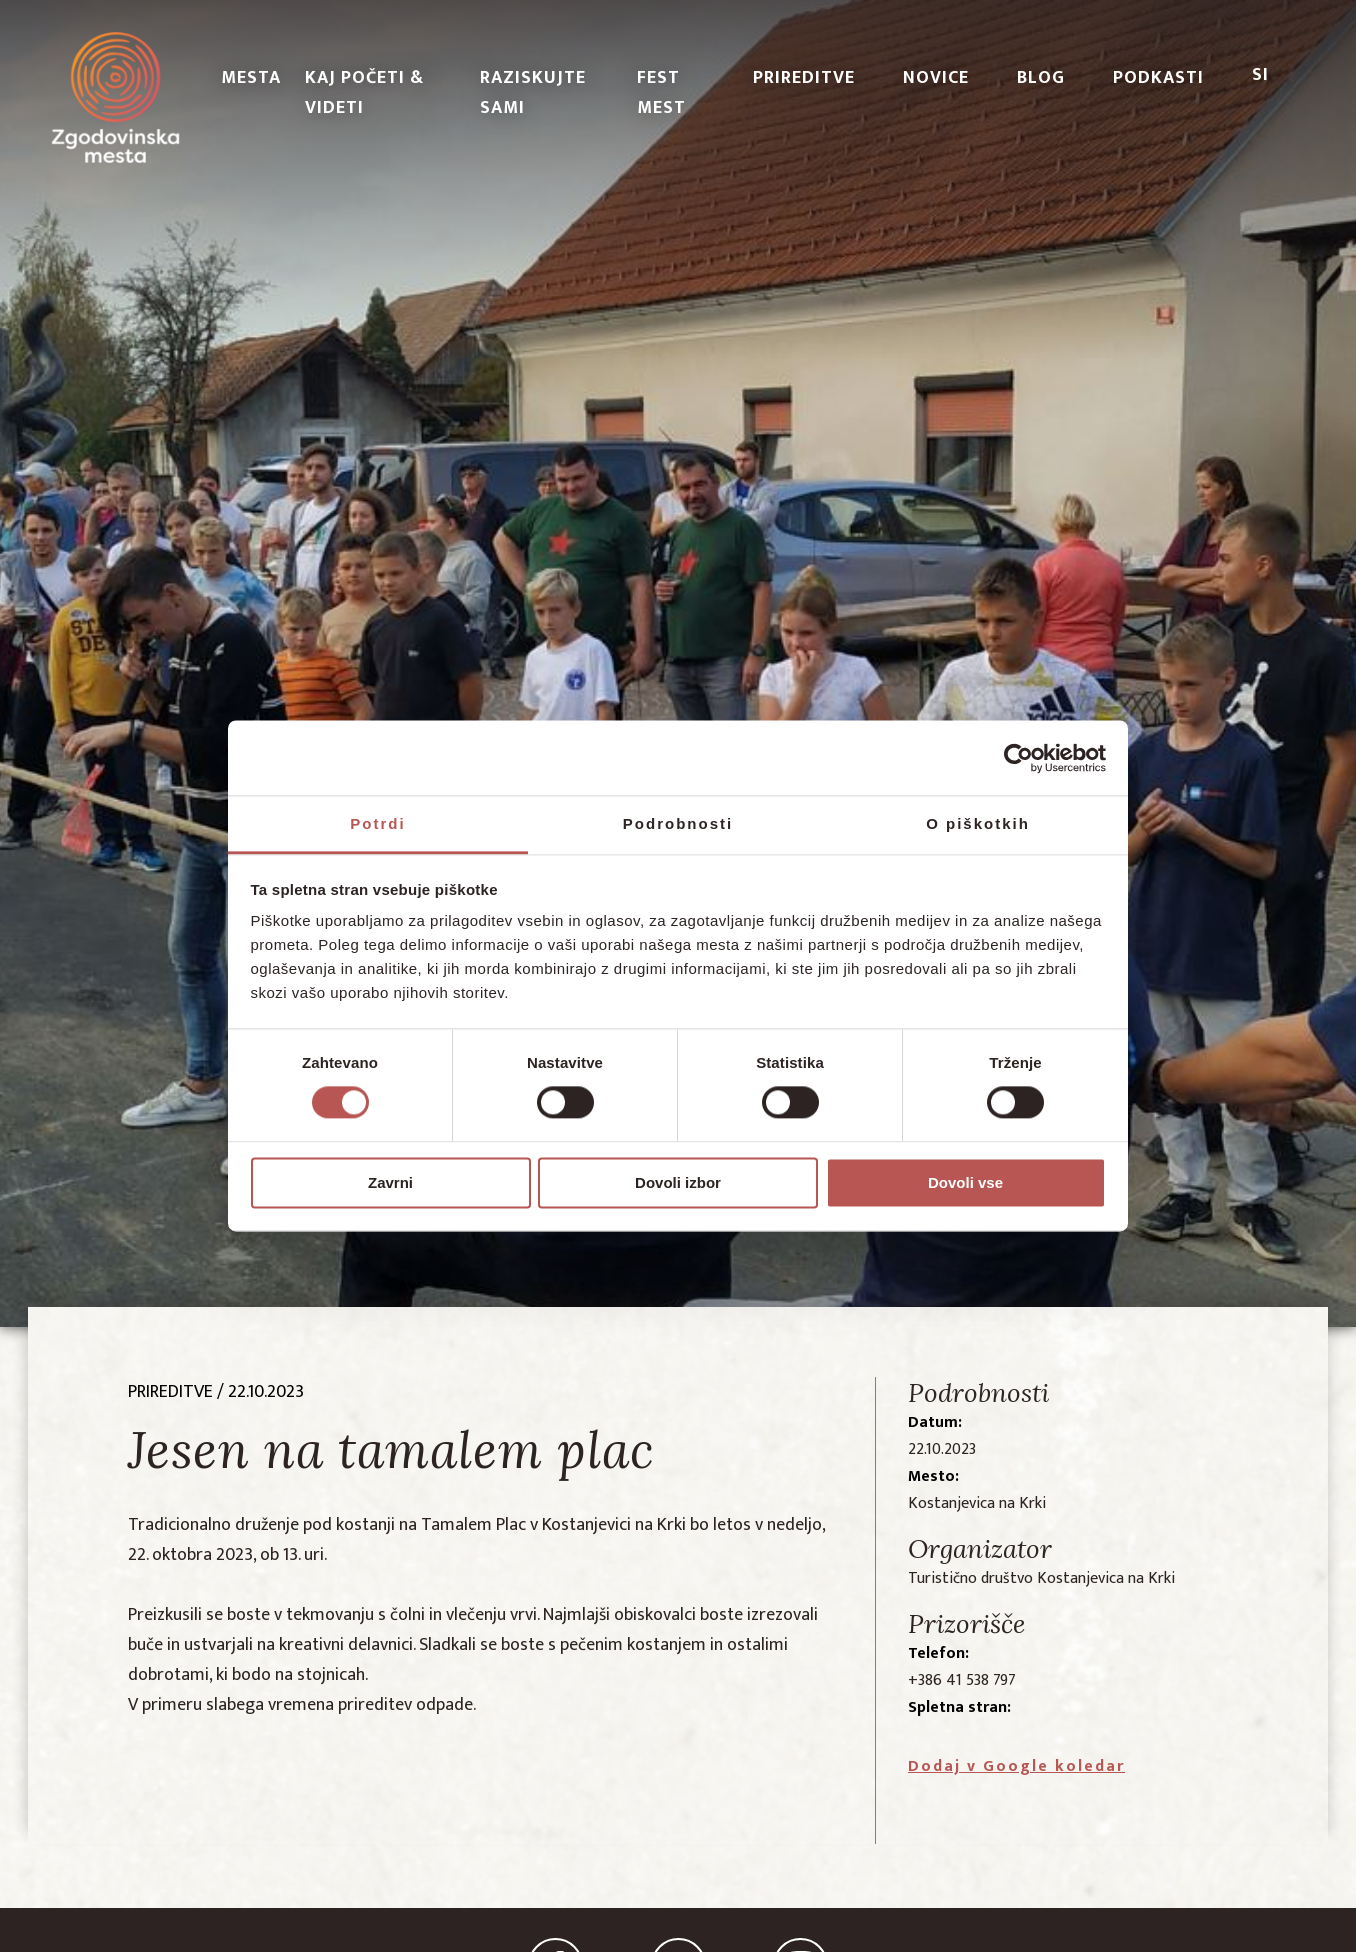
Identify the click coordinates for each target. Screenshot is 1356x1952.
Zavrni (390, 1182)
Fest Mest (661, 93)
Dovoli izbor (678, 1182)
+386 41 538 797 (962, 1680)
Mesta (251, 78)
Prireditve (804, 78)
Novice (936, 78)
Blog (1041, 78)
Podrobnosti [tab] (678, 823)
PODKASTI (1158, 78)
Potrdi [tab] (377, 823)
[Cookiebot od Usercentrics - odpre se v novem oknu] (1018, 758)
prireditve (170, 1392)
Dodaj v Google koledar (1016, 1766)
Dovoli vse (965, 1182)
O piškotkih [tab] (978, 823)
